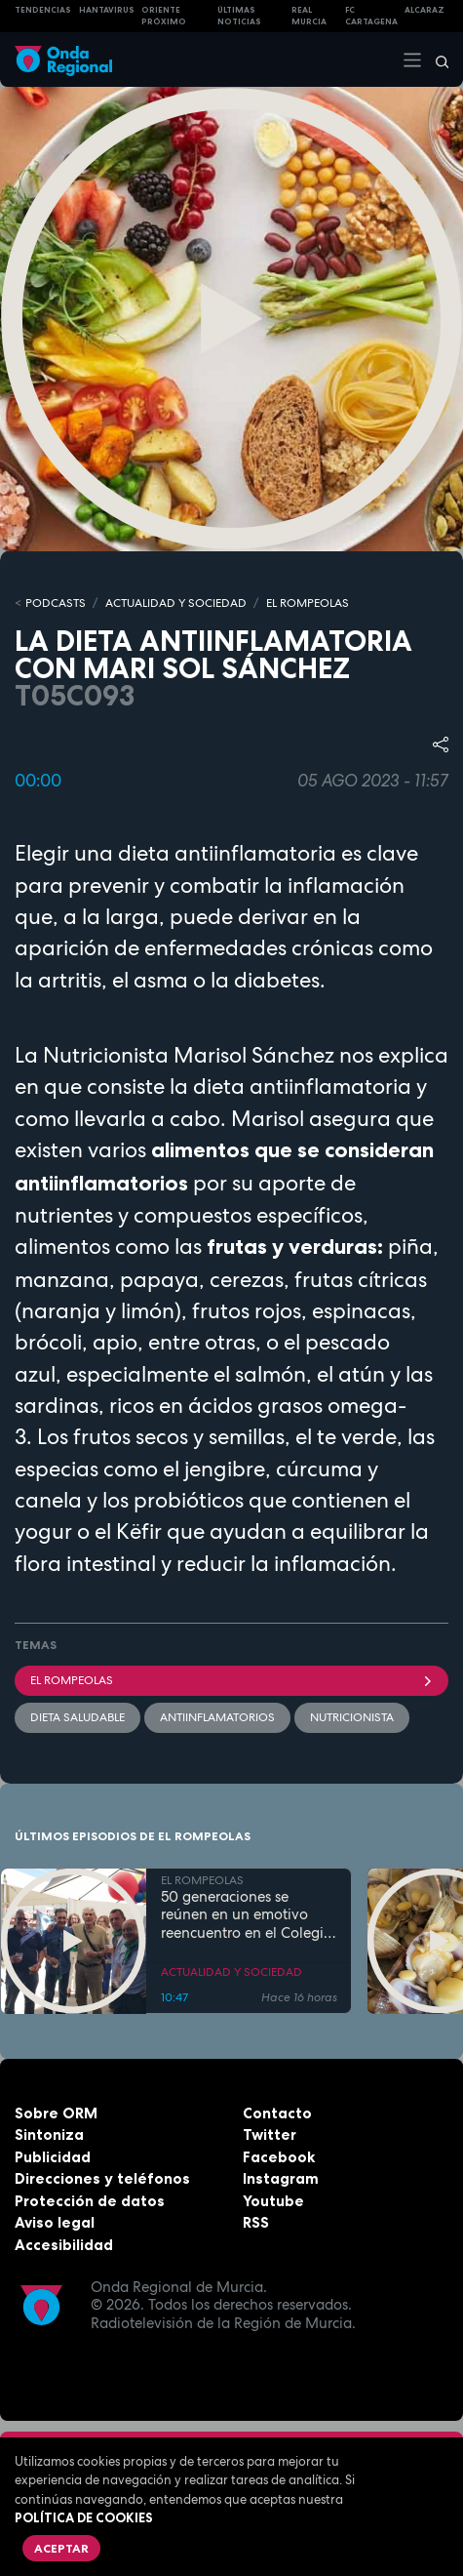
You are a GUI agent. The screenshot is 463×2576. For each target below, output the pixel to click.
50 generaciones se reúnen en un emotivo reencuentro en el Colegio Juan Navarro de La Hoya (247, 1915)
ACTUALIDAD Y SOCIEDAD (176, 603)
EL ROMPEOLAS (307, 603)
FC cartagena (371, 16)
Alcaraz (424, 10)
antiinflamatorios (217, 1717)
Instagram (281, 2178)
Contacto (277, 2113)
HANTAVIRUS (107, 10)
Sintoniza (49, 2134)
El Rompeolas (231, 1680)
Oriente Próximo (163, 16)
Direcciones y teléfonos (102, 2178)
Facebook (279, 2157)
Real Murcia (309, 16)
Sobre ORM (56, 2113)
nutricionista (352, 1717)
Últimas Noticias (239, 16)
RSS (256, 2222)
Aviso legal (55, 2222)
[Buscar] (435, 59)
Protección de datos (90, 2201)
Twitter (269, 2134)
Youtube (273, 2201)
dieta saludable (77, 1717)
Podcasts (55, 603)
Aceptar (61, 2548)
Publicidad (53, 2157)
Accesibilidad (64, 2244)
